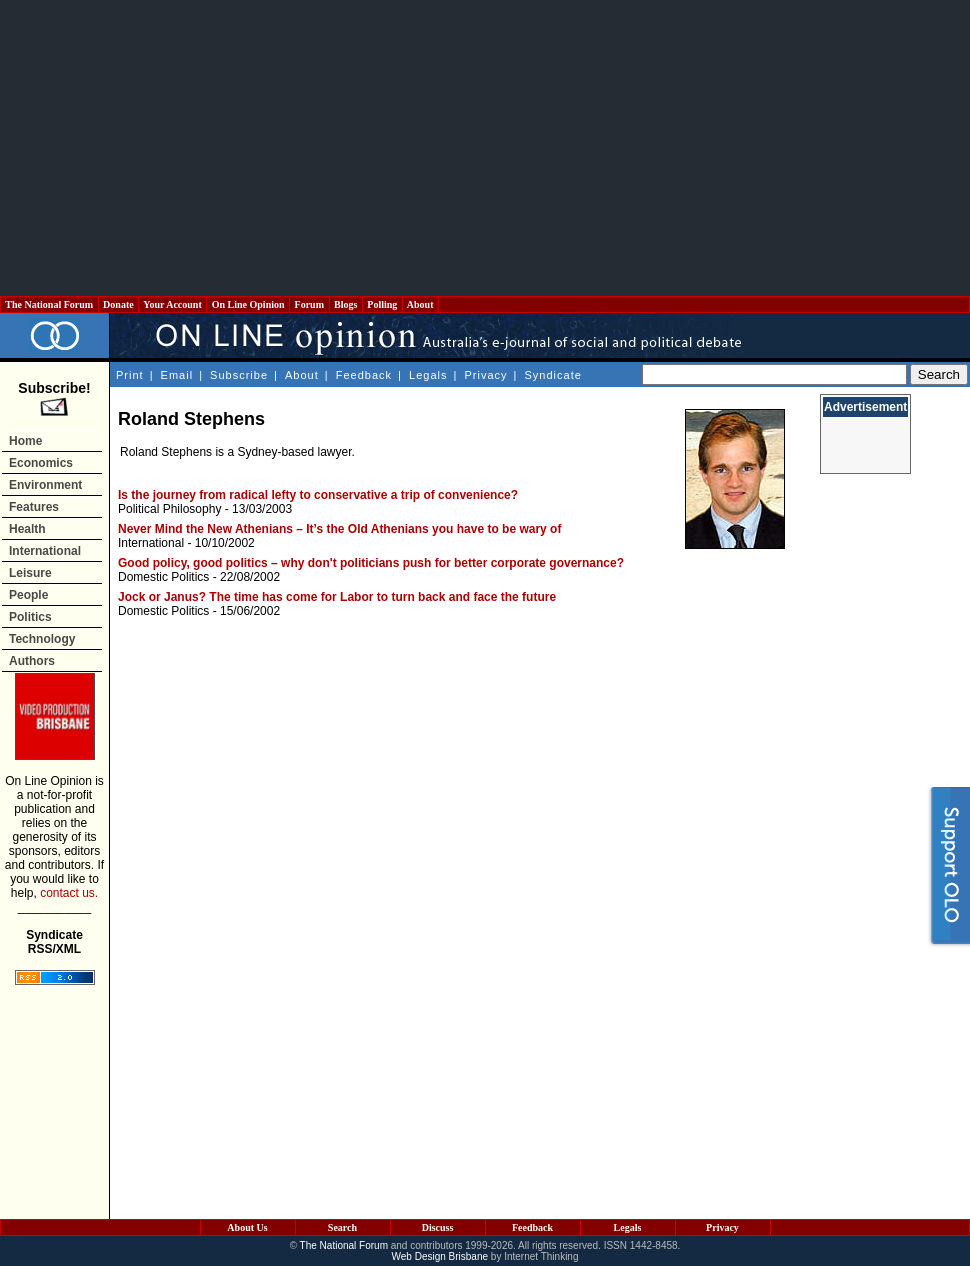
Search (342, 1227)
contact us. (69, 893)
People (28, 595)
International (45, 551)
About (420, 304)
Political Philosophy (169, 509)
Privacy (485, 375)
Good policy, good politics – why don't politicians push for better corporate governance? (371, 563)
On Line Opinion (248, 304)
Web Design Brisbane (440, 1256)
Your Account (172, 304)
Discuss (438, 1227)
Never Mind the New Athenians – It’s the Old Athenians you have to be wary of (339, 529)
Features (34, 507)
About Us (247, 1227)
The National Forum (49, 304)
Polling (382, 304)
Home (25, 441)
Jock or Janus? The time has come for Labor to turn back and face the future (337, 597)
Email (177, 375)
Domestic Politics (163, 577)
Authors (32, 661)
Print (130, 375)
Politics (30, 617)
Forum (309, 304)
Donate (119, 304)
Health (27, 529)
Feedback (364, 375)
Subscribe (239, 375)
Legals (428, 375)
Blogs (346, 304)
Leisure (30, 573)
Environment (45, 485)
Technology (42, 639)
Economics (41, 463)
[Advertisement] (485, 148)
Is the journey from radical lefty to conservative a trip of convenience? (318, 495)
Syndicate (553, 375)
